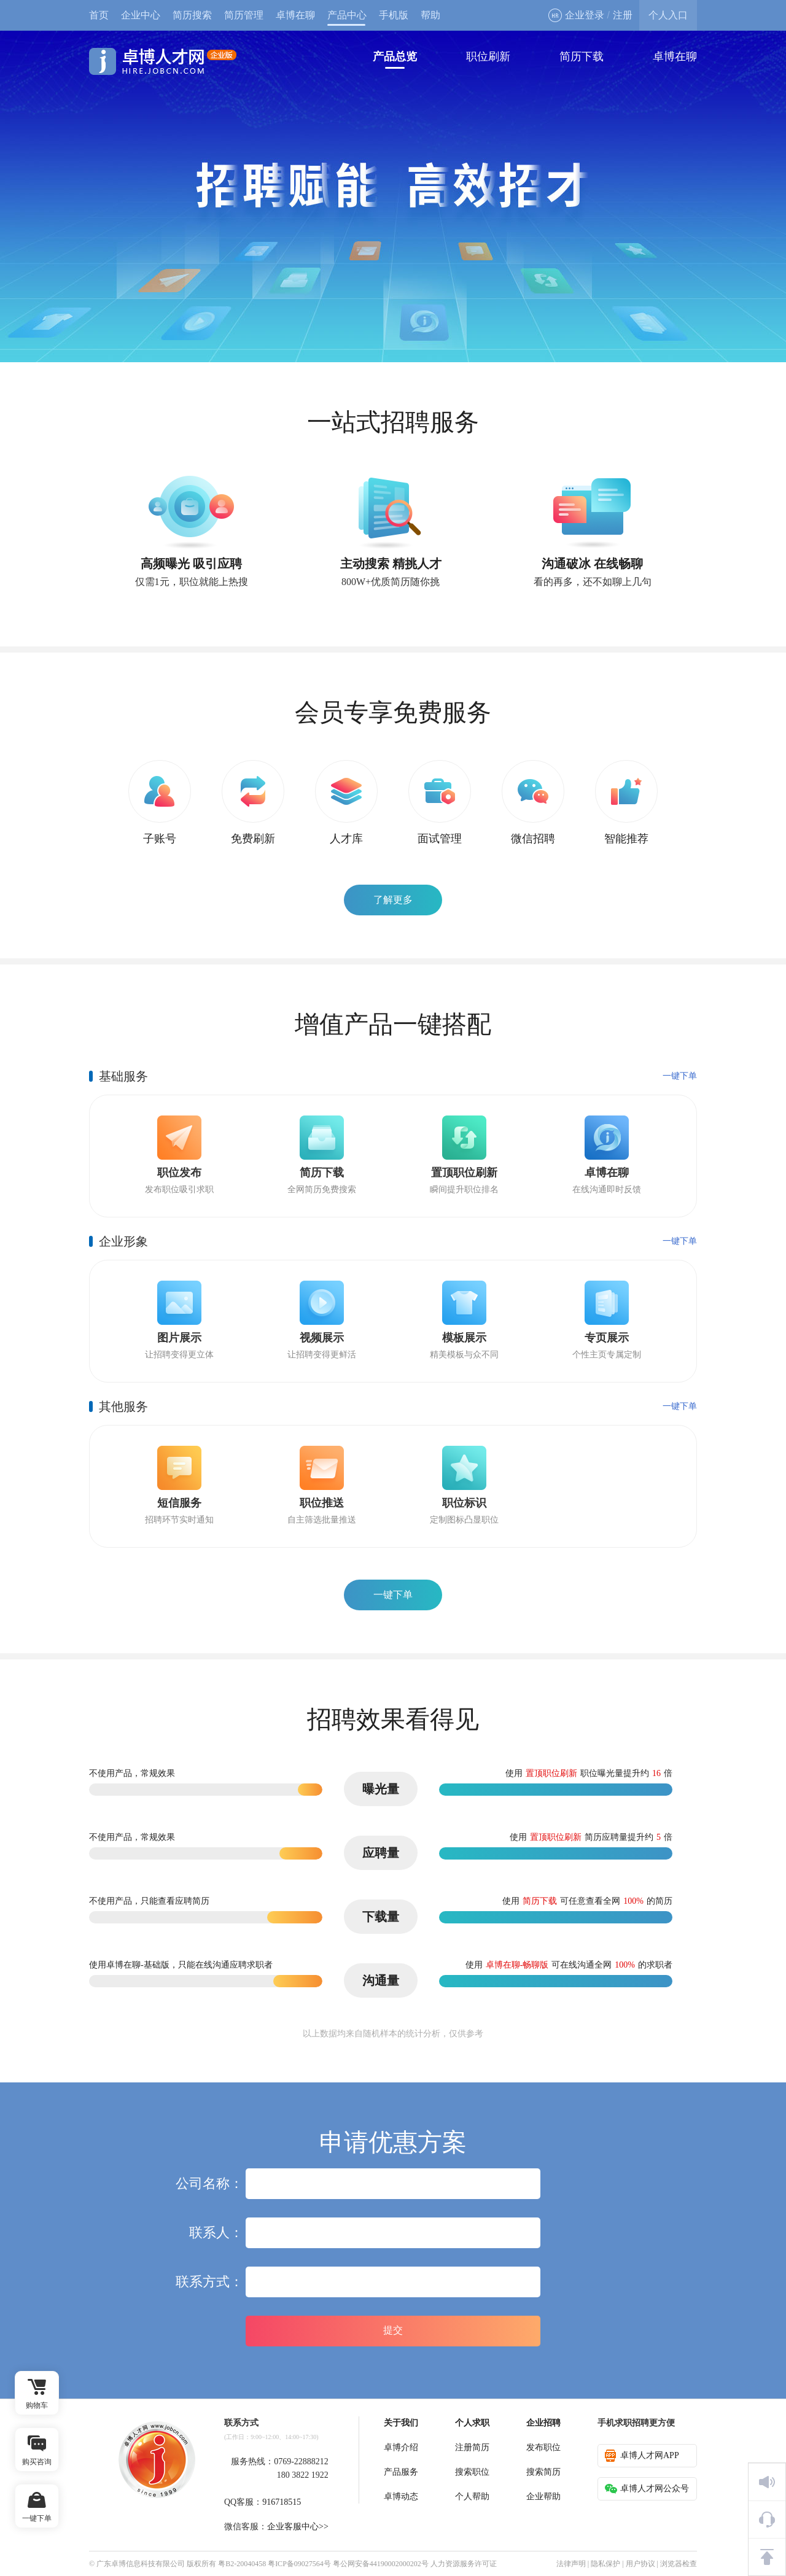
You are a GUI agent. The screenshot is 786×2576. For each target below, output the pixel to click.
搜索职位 (472, 2472)
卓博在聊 (295, 15)
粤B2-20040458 (242, 2563)
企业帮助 (543, 2496)
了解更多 (393, 899)
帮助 (430, 15)
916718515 (281, 2502)
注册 (622, 15)
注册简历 (472, 2447)
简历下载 (581, 56)
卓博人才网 (162, 61)
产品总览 (395, 56)
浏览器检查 (678, 2563)
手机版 (393, 15)
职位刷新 (488, 56)
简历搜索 (192, 15)
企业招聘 (543, 2422)
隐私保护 (605, 2563)
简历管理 (243, 15)
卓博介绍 (401, 2447)
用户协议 (640, 2563)
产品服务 (401, 2472)
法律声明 (571, 2563)
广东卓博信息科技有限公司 (140, 2563)
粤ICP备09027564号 (299, 2563)
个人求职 (472, 2422)
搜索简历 (543, 2472)
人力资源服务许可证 (463, 2563)
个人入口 (668, 15)
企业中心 (140, 15)
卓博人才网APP (642, 2456)
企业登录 (576, 15)
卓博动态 (401, 2496)
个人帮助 (472, 2496)
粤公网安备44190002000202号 (381, 2563)
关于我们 (401, 2422)
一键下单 (680, 1075)
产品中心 (347, 15)
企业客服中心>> (298, 2526)
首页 (99, 15)
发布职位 (543, 2447)
